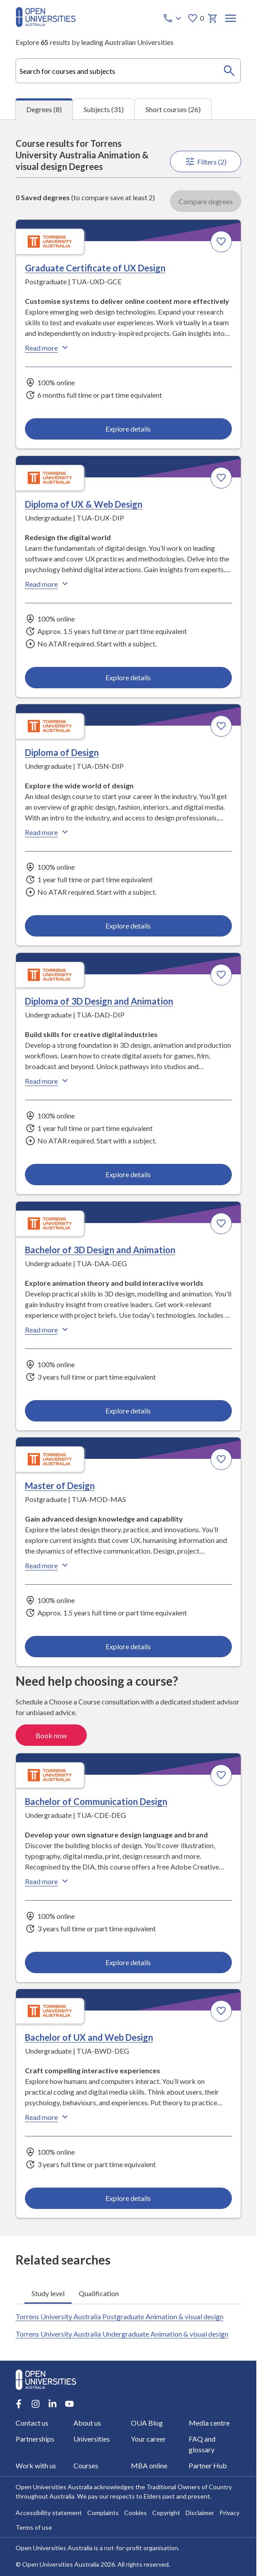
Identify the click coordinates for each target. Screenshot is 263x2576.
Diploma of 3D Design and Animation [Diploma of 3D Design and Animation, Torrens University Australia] (99, 1001)
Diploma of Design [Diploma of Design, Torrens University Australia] (62, 752)
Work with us (36, 2465)
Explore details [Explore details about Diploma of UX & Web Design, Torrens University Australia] (128, 677)
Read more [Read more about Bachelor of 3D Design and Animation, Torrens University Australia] (47, 1329)
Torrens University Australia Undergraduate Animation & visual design (122, 2334)
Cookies (135, 2512)
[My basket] (212, 18)
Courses (85, 2465)
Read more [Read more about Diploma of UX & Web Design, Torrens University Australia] (47, 583)
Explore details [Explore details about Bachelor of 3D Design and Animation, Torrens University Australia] (128, 1410)
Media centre (209, 2423)
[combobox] (128, 70)
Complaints (103, 2512)
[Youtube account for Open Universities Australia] (69, 2403)
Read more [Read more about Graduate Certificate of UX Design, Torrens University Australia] (47, 348)
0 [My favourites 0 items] (195, 18)
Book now (51, 1735)
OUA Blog (147, 2423)
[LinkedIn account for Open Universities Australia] (52, 2403)
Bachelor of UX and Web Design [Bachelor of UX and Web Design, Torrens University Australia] (89, 2037)
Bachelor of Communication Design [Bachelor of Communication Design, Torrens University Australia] (96, 1801)
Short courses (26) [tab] (173, 109)
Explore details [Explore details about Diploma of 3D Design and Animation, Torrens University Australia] (128, 1174)
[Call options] (172, 18)
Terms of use (34, 2527)
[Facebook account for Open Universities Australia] (18, 2403)
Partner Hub (208, 2465)
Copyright (166, 2512)
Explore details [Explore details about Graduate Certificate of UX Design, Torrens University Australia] (128, 428)
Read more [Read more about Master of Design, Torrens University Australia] (47, 1565)
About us (87, 2423)
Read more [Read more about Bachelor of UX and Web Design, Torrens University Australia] (47, 2117)
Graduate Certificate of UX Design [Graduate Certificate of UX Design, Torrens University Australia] (95, 268)
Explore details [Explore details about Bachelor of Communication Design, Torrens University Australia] (128, 1962)
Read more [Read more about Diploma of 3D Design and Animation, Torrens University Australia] (47, 1081)
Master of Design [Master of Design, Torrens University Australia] (60, 1486)
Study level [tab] (48, 2293)
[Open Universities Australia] (46, 24)
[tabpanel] (128, 1177)
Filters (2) (205, 161)
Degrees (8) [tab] (44, 109)
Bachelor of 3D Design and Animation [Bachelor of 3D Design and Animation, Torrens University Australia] (100, 1249)
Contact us (32, 2423)
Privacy (229, 2512)
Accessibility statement (49, 2512)
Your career (148, 2439)
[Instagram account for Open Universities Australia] (35, 2403)
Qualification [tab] (99, 2293)
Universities (91, 2439)
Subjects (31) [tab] (104, 109)
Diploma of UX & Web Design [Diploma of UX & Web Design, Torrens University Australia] (83, 504)
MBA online (149, 2465)
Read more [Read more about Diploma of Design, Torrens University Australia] (47, 832)
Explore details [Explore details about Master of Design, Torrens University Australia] (128, 1646)
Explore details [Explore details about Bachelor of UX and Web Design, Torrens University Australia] (128, 2198)
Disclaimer (200, 2512)
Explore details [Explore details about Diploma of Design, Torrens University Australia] (128, 925)
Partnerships (35, 2439)
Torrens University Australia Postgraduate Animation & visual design (119, 2316)
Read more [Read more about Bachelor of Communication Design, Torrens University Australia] (47, 1881)
